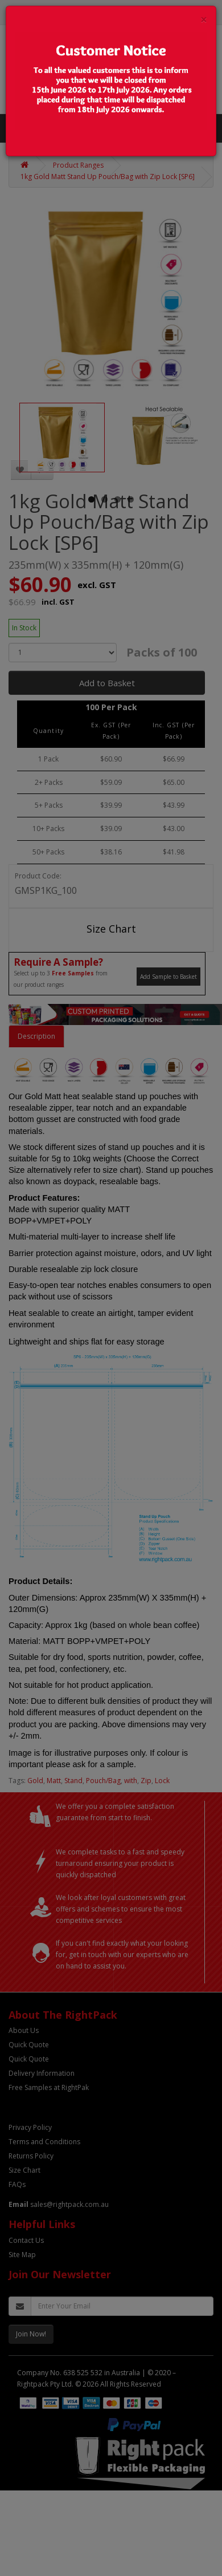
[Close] (203, 20)
